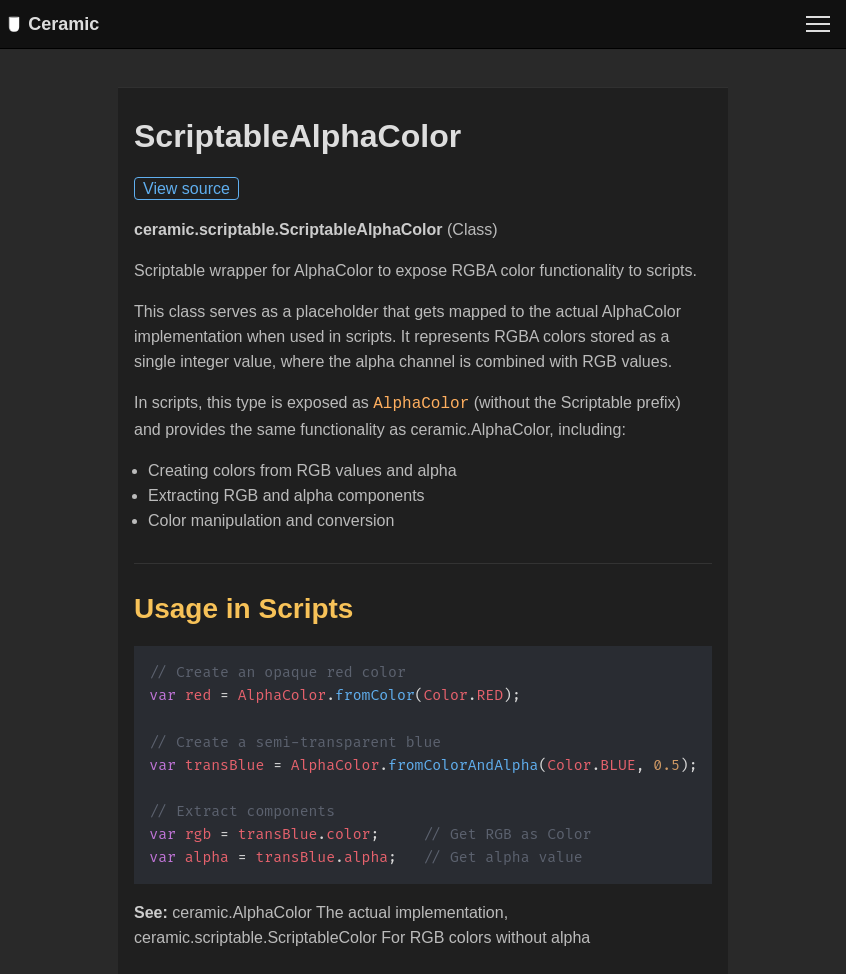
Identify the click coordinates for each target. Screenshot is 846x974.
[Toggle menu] (818, 24)
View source (186, 189)
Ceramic (57, 24)
